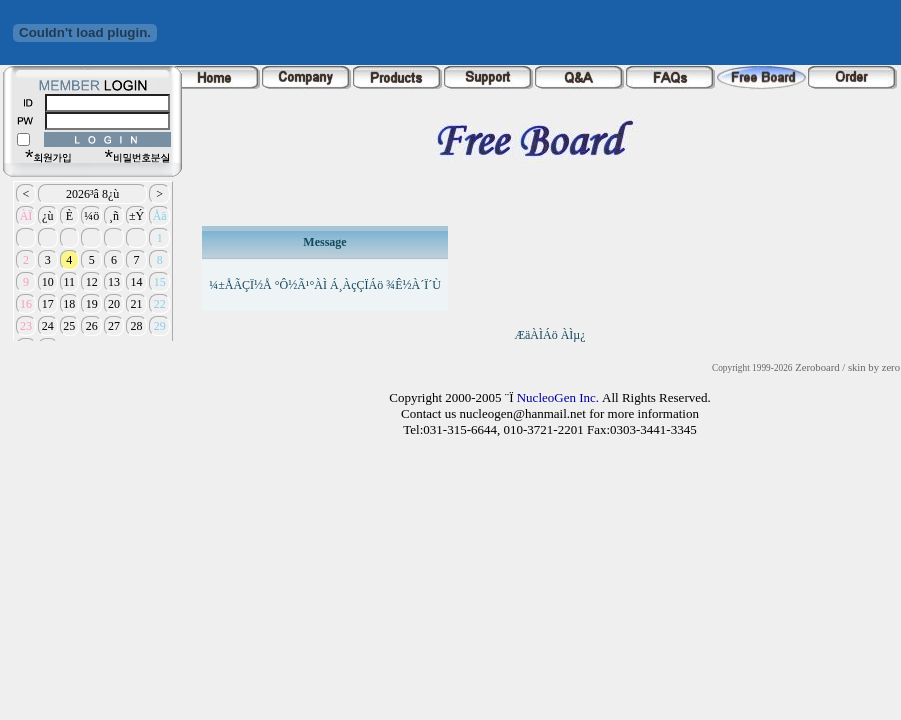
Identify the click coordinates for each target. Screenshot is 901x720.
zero (891, 367)
